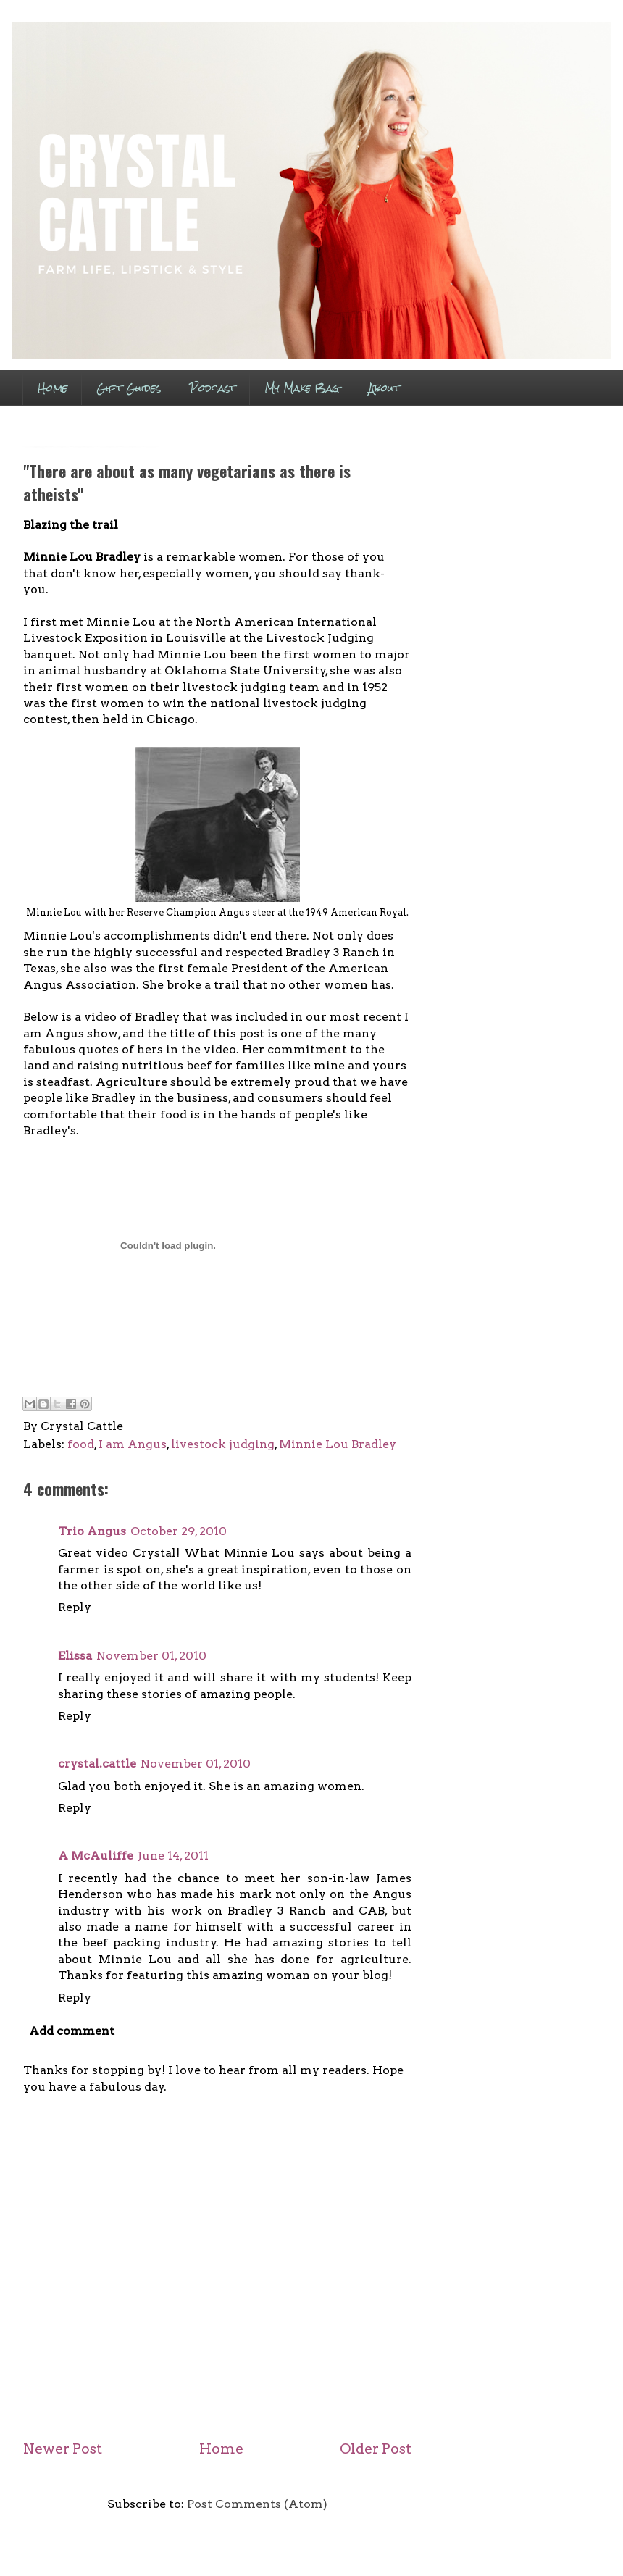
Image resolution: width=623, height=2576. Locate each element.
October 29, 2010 (178, 1531)
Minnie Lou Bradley (337, 1444)
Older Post (375, 2449)
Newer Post (62, 2449)
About (384, 388)
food (80, 1444)
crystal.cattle (97, 1763)
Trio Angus (92, 1531)
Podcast (212, 388)
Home (52, 388)
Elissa (75, 1656)
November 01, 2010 (151, 1656)
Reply (74, 1607)
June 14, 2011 (173, 1855)
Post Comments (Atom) (257, 2504)
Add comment (71, 2031)
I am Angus (133, 1444)
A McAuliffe (95, 1855)
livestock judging (223, 1444)
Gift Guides (128, 388)
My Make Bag (302, 388)
